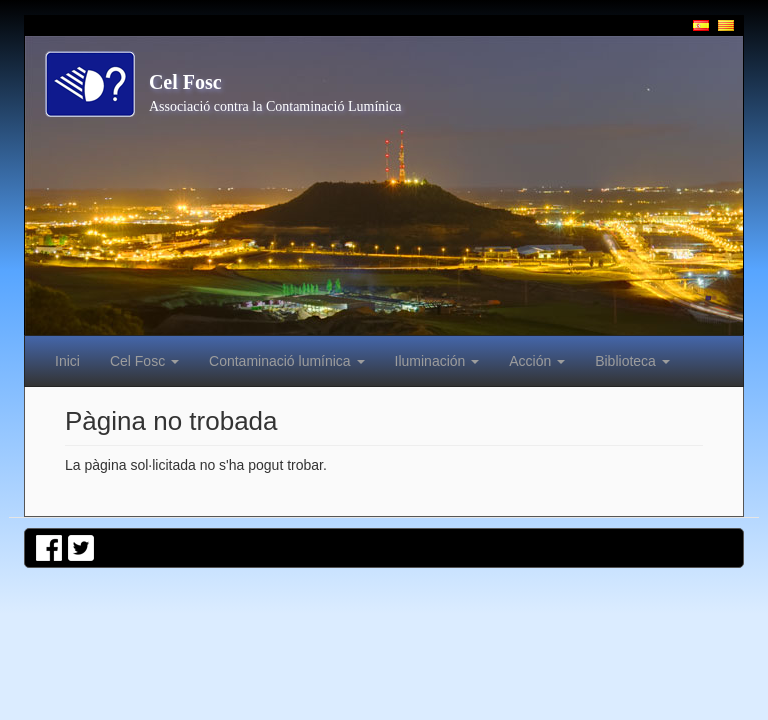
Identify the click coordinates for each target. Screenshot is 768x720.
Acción (537, 361)
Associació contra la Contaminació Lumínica (275, 106)
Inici (67, 361)
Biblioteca (632, 361)
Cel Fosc (185, 82)
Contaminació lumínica (287, 361)
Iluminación (437, 361)
